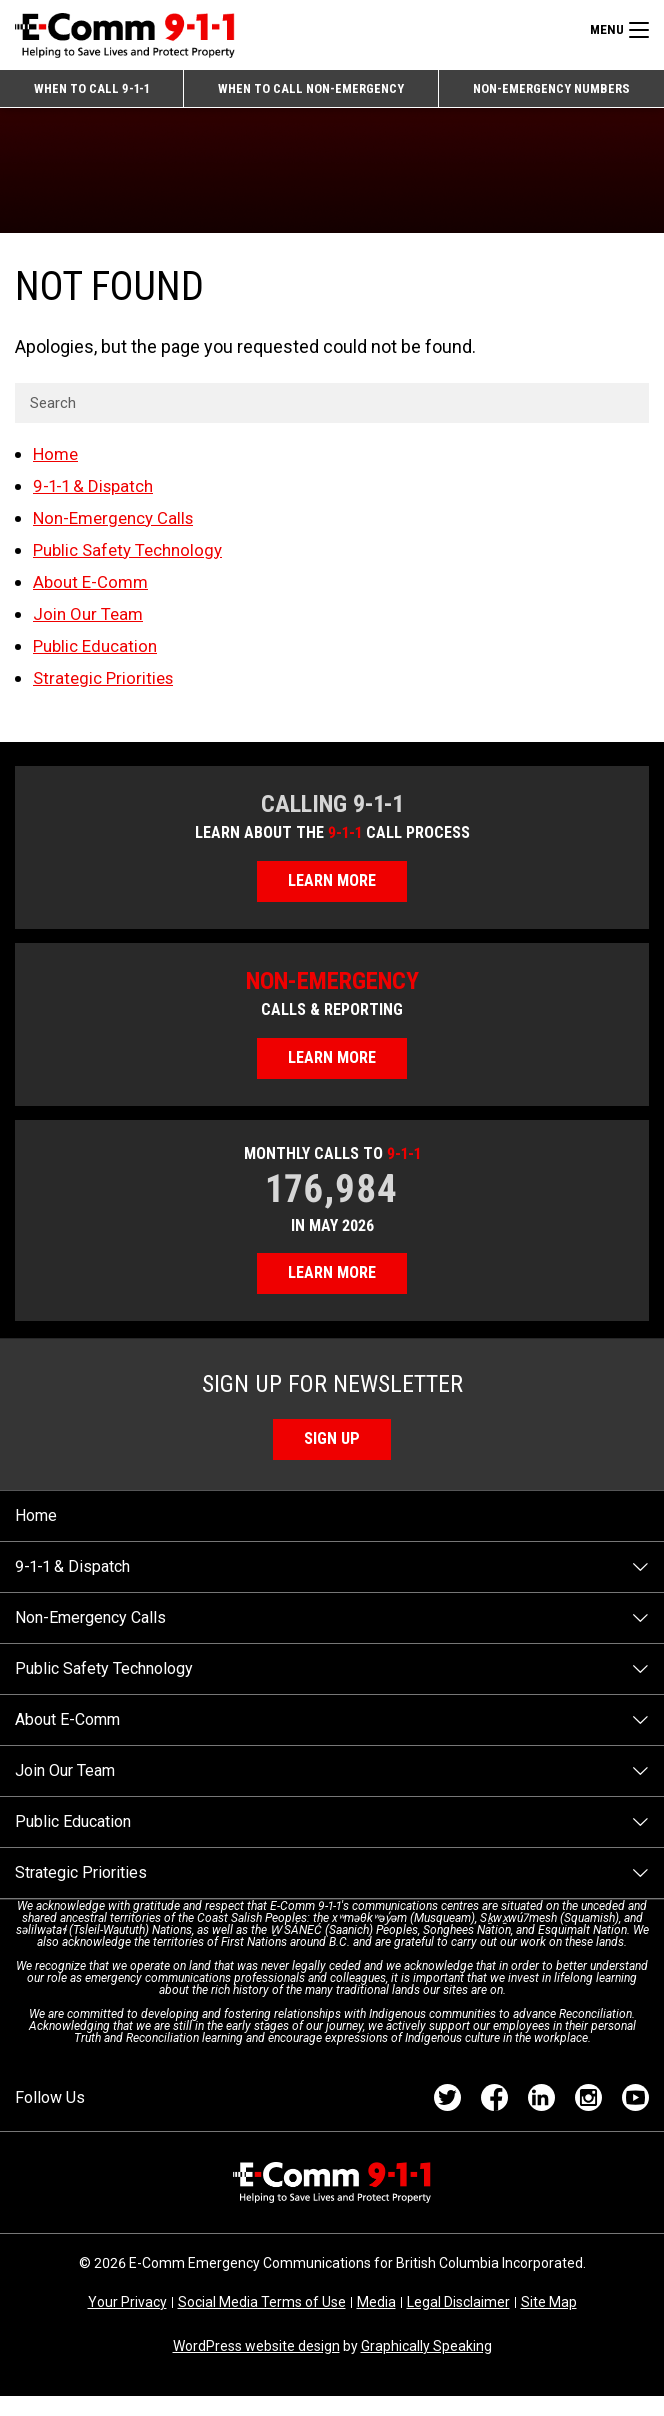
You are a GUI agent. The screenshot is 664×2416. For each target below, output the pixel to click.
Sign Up (332, 1457)
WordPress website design (256, 2366)
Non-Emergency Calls (119, 525)
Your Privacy (127, 2322)
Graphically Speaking (426, 2366)
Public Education (99, 653)
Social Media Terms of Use (262, 2322)
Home (57, 461)
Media (376, 2322)
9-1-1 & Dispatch (96, 493)
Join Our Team (90, 621)
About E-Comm (93, 589)
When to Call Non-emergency (308, 92)
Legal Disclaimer (458, 2322)
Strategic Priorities (106, 685)
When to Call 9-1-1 (89, 92)
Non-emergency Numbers (550, 92)
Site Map (549, 2322)
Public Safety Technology (134, 557)
